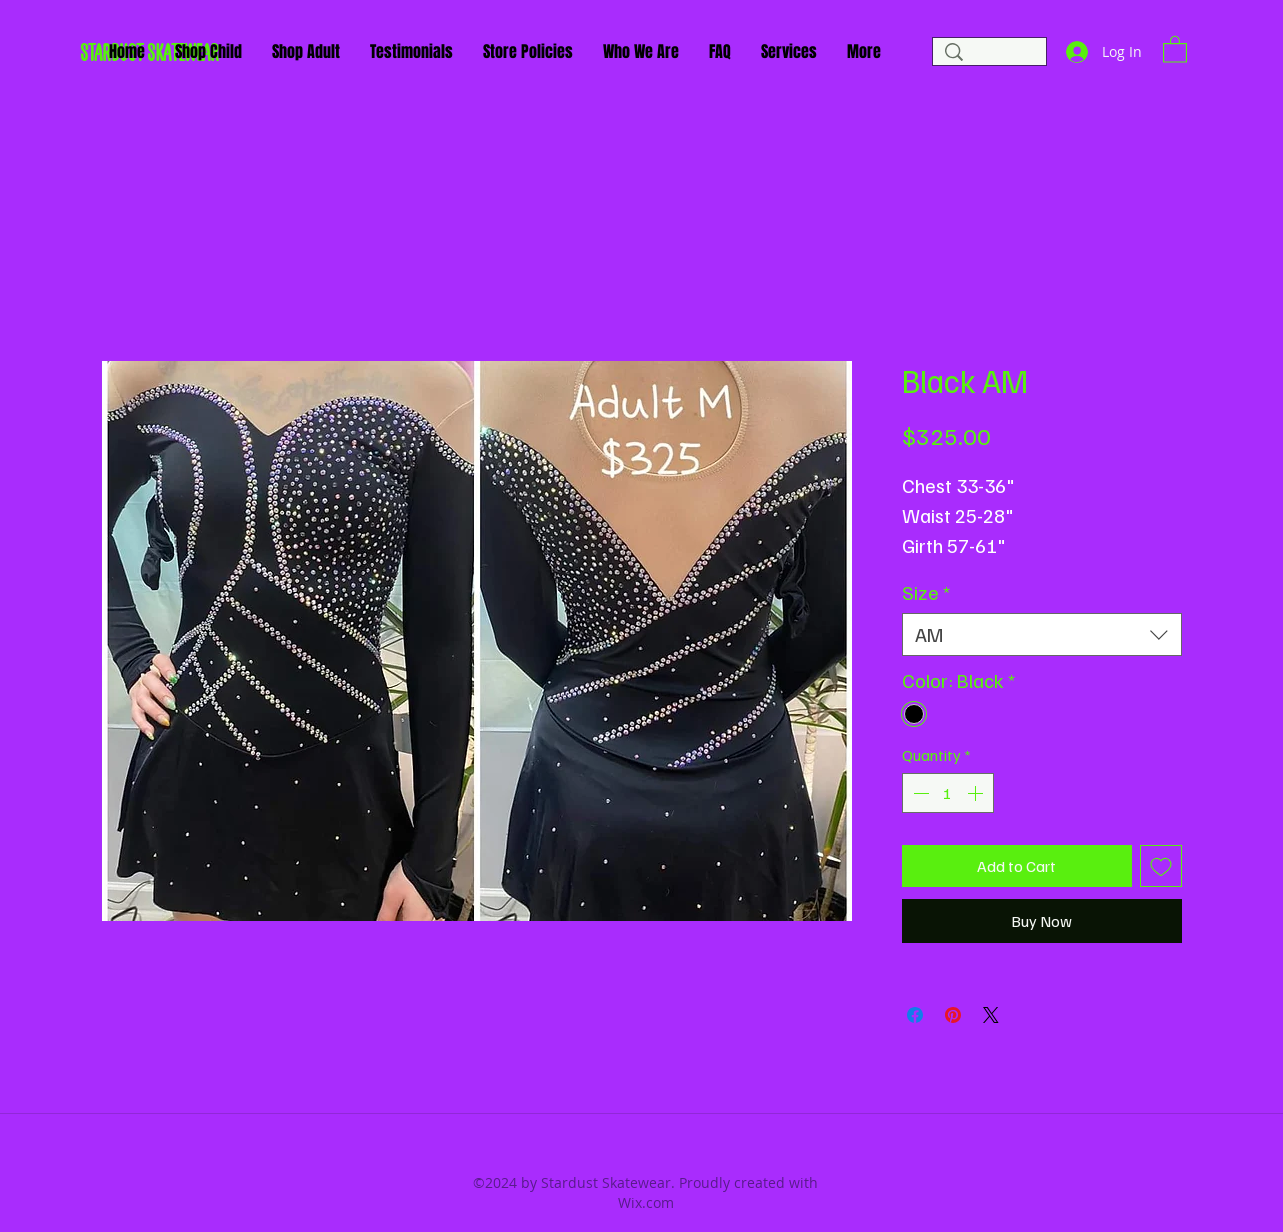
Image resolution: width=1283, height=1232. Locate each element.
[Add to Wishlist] (1161, 866)
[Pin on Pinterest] (953, 1015)
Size (926, 592)
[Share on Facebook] (915, 1015)
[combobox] (1042, 634)
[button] (1175, 48)
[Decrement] (919, 793)
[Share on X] (991, 1015)
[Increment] (977, 793)
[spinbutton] (948, 793)
